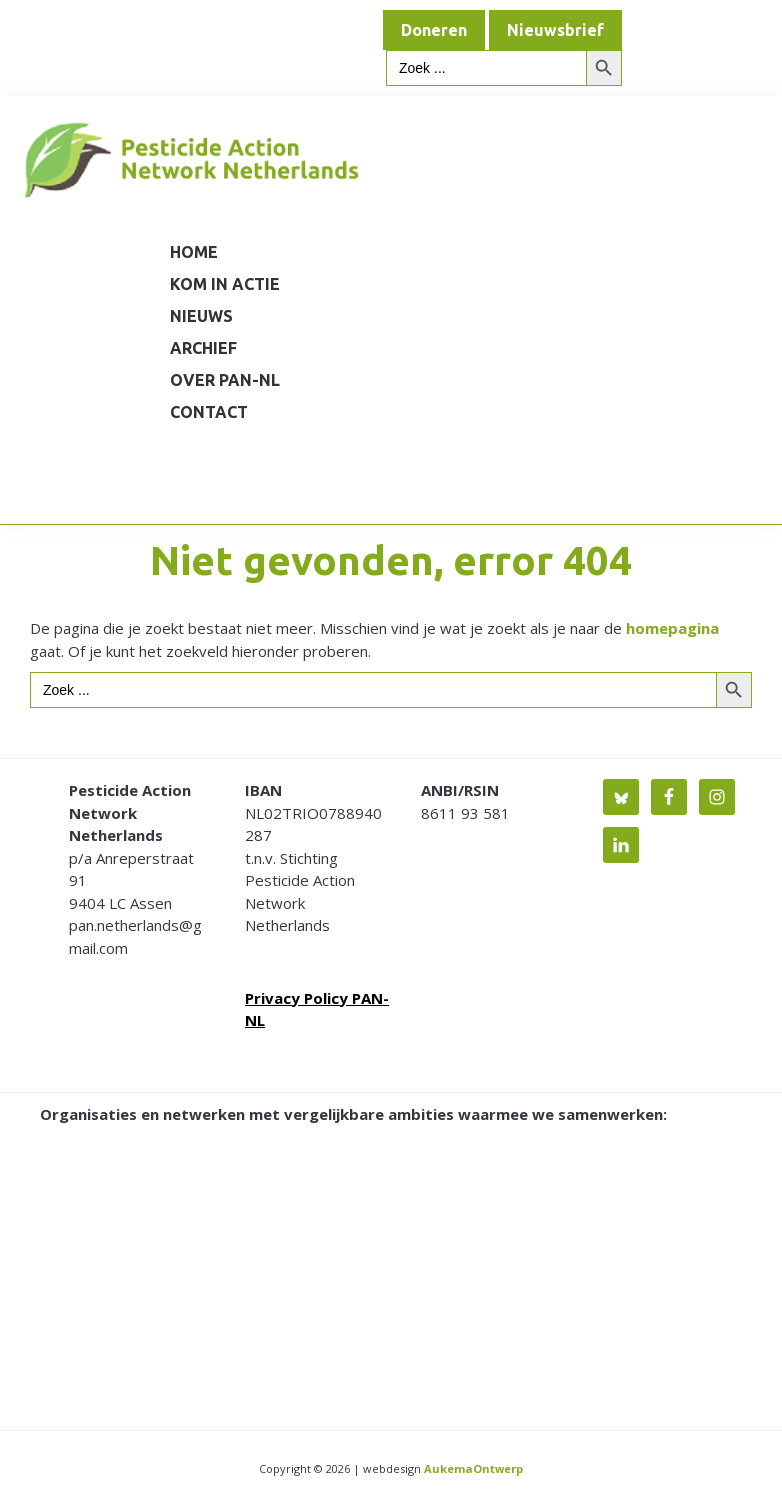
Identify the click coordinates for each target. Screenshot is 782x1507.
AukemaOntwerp (472, 1468)
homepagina (672, 628)
